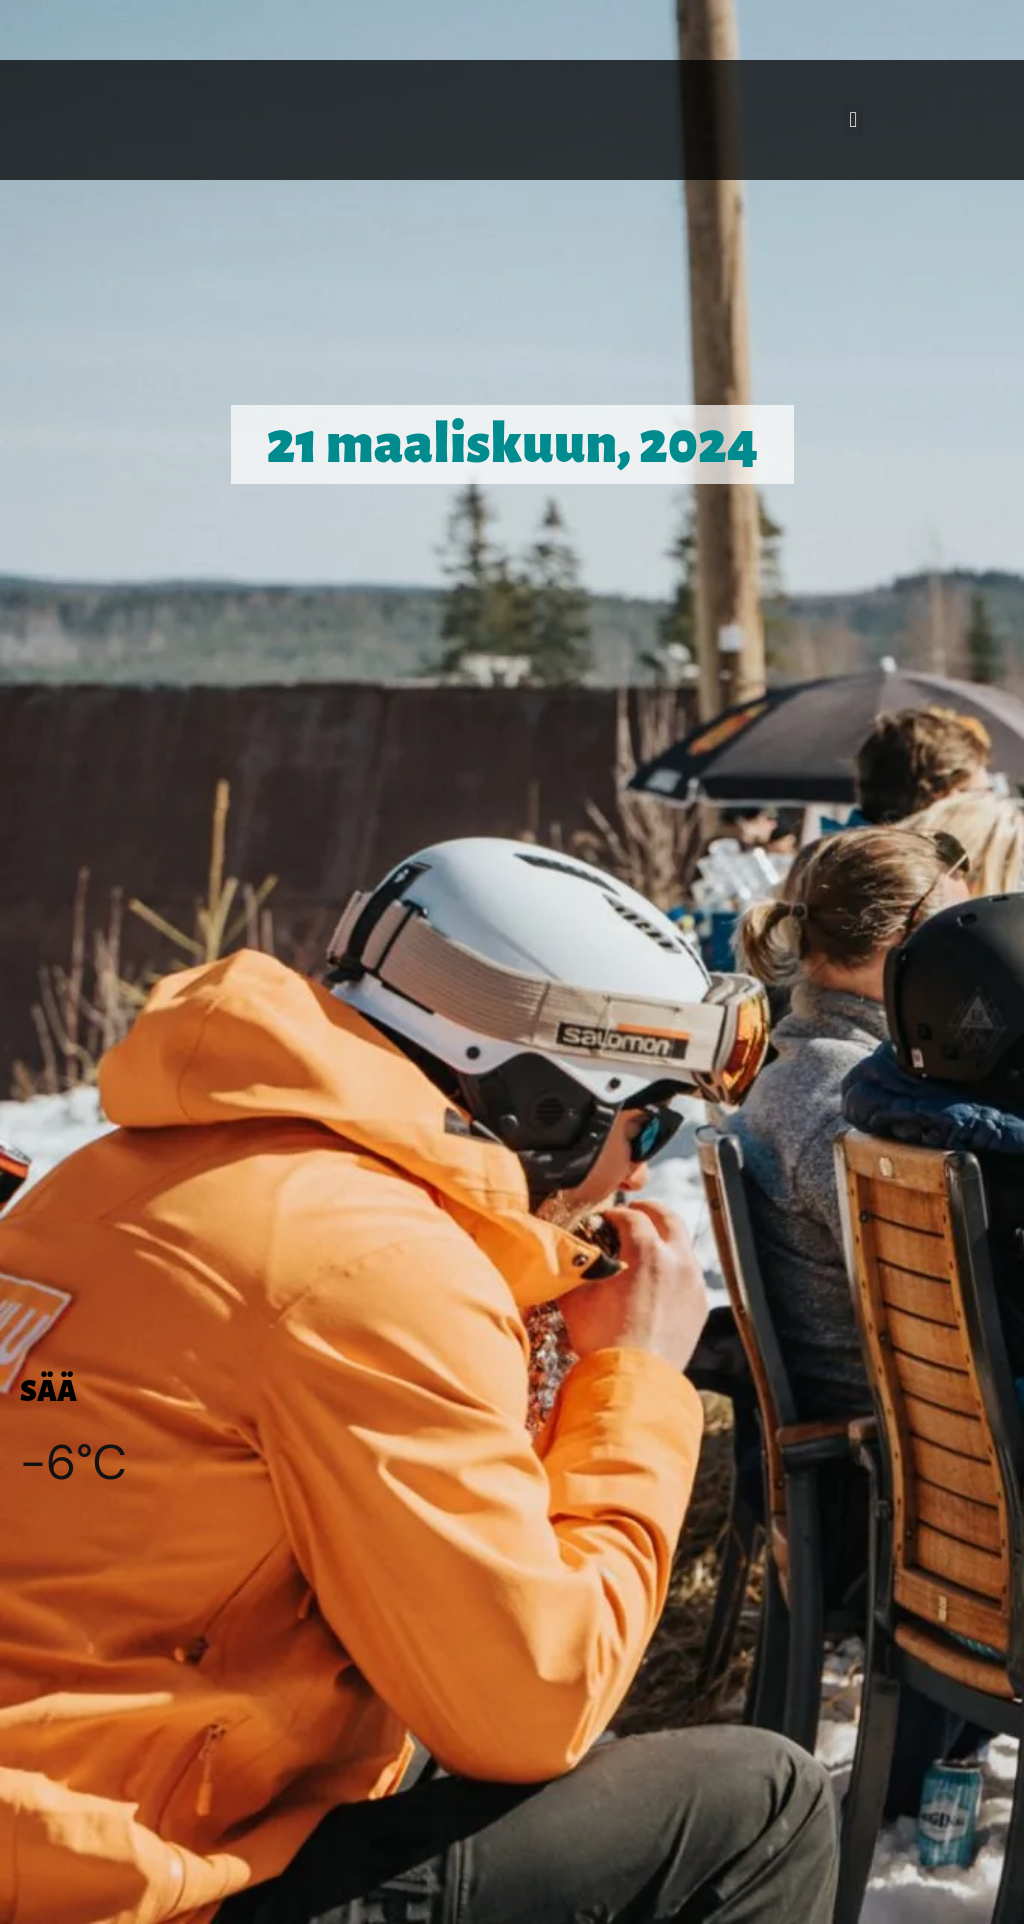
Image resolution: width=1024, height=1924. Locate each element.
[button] (853, 120)
